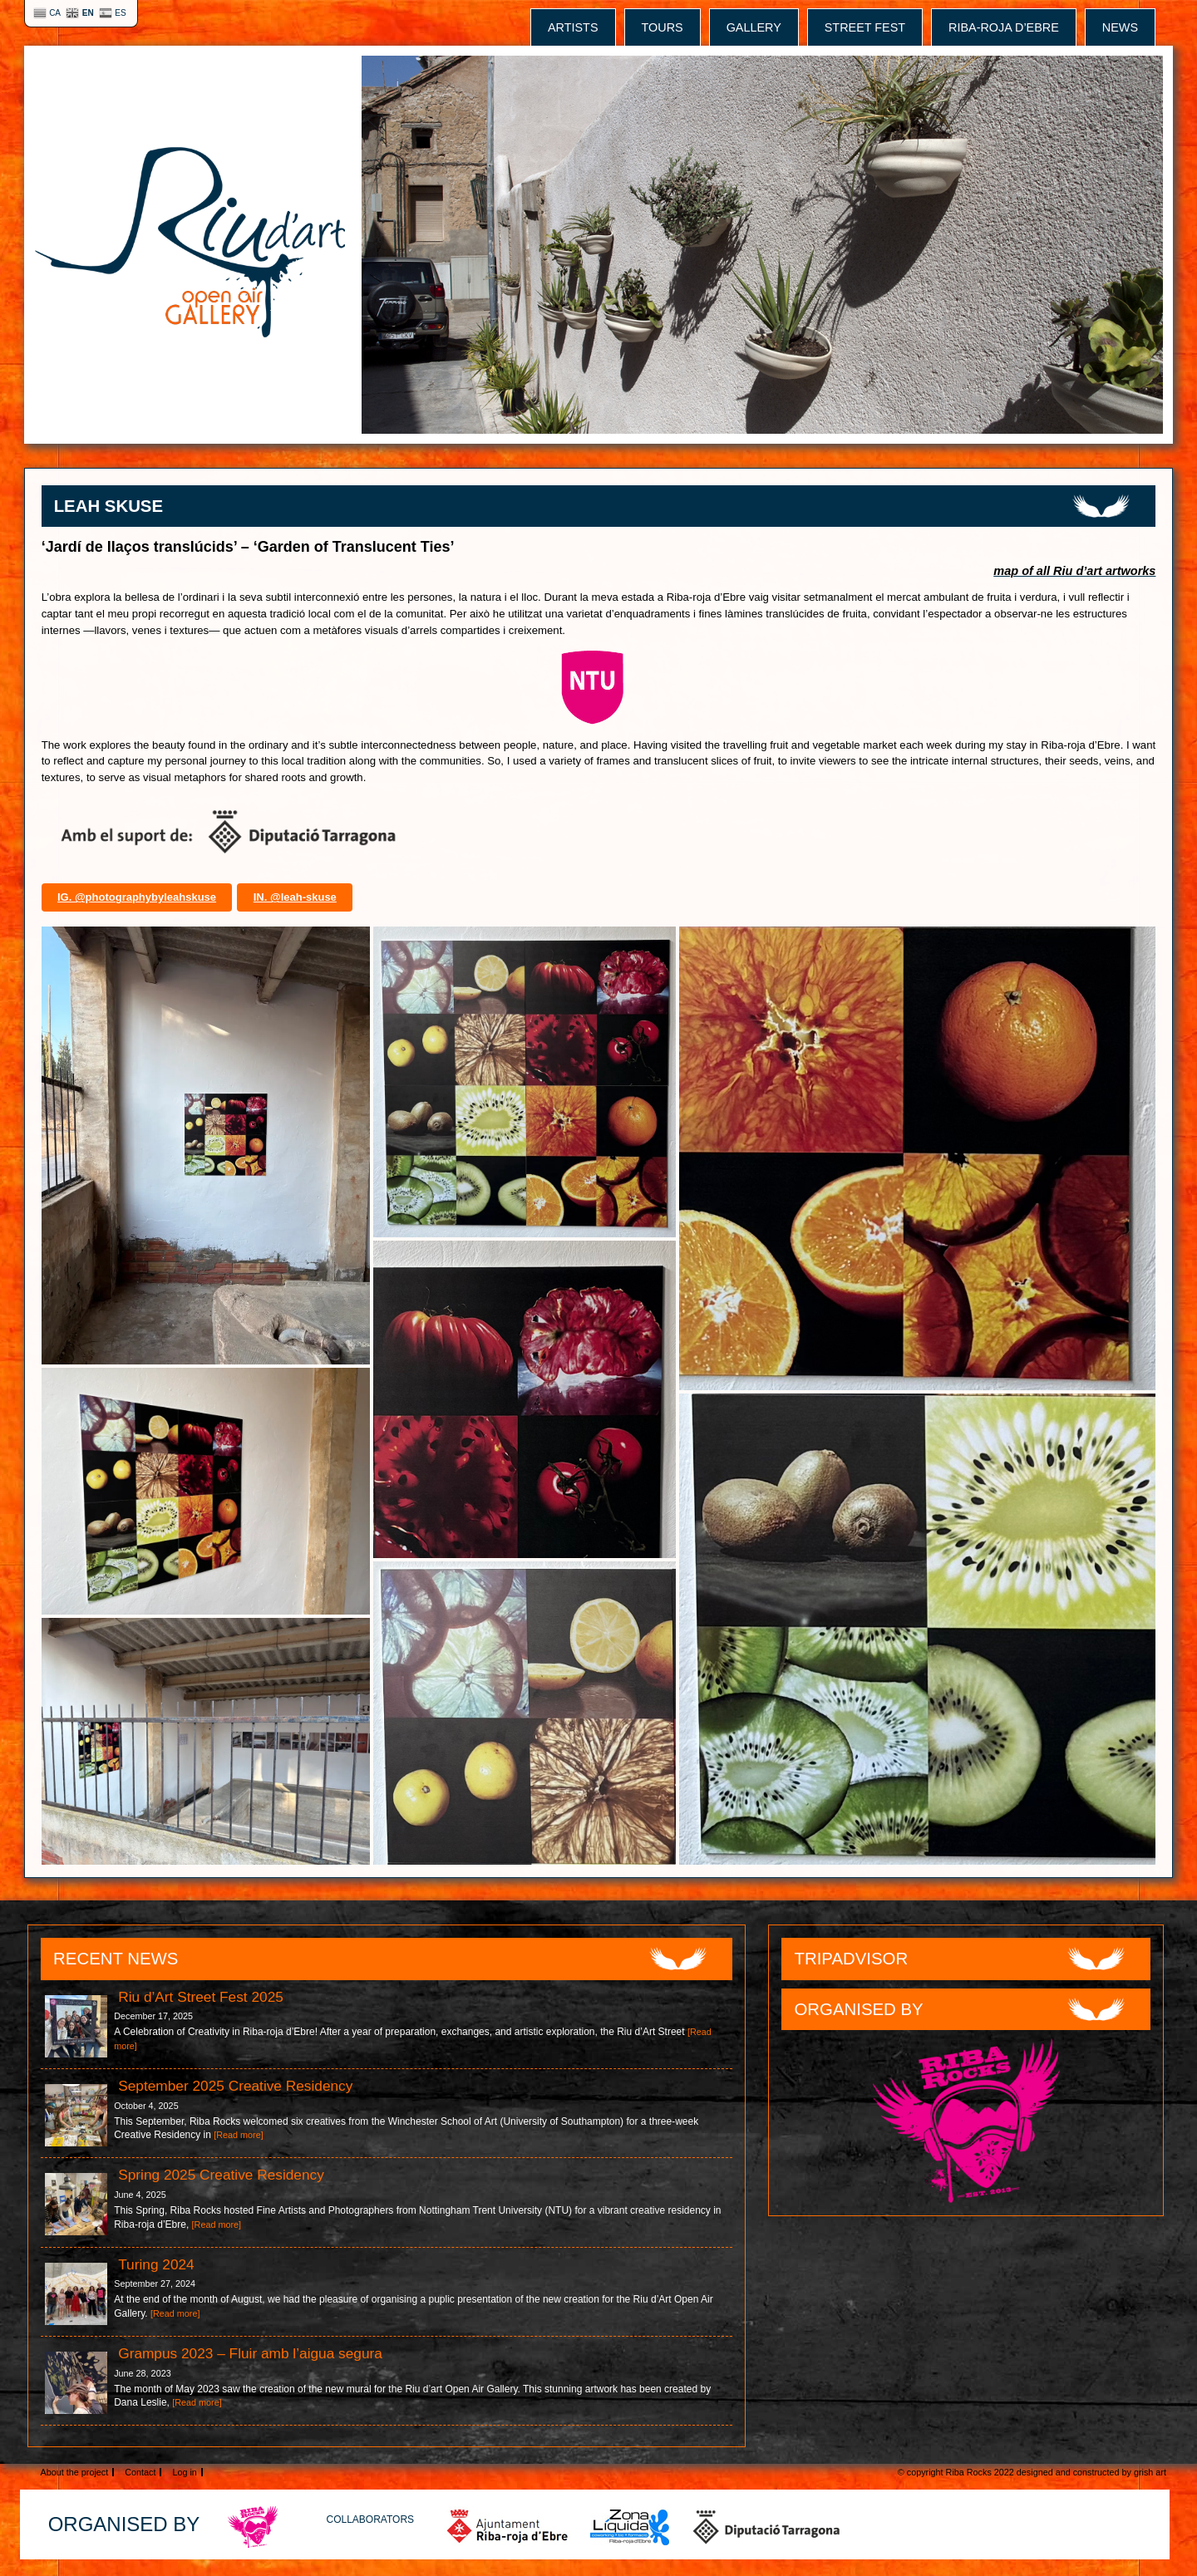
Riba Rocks (969, 2472)
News (1120, 27)
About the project (75, 2472)
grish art (1150, 2472)
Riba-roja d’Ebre (1003, 27)
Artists (573, 27)
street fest (865, 27)
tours (662, 27)
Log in (184, 2472)
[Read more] (238, 2135)
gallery (754, 27)
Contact (140, 2472)
